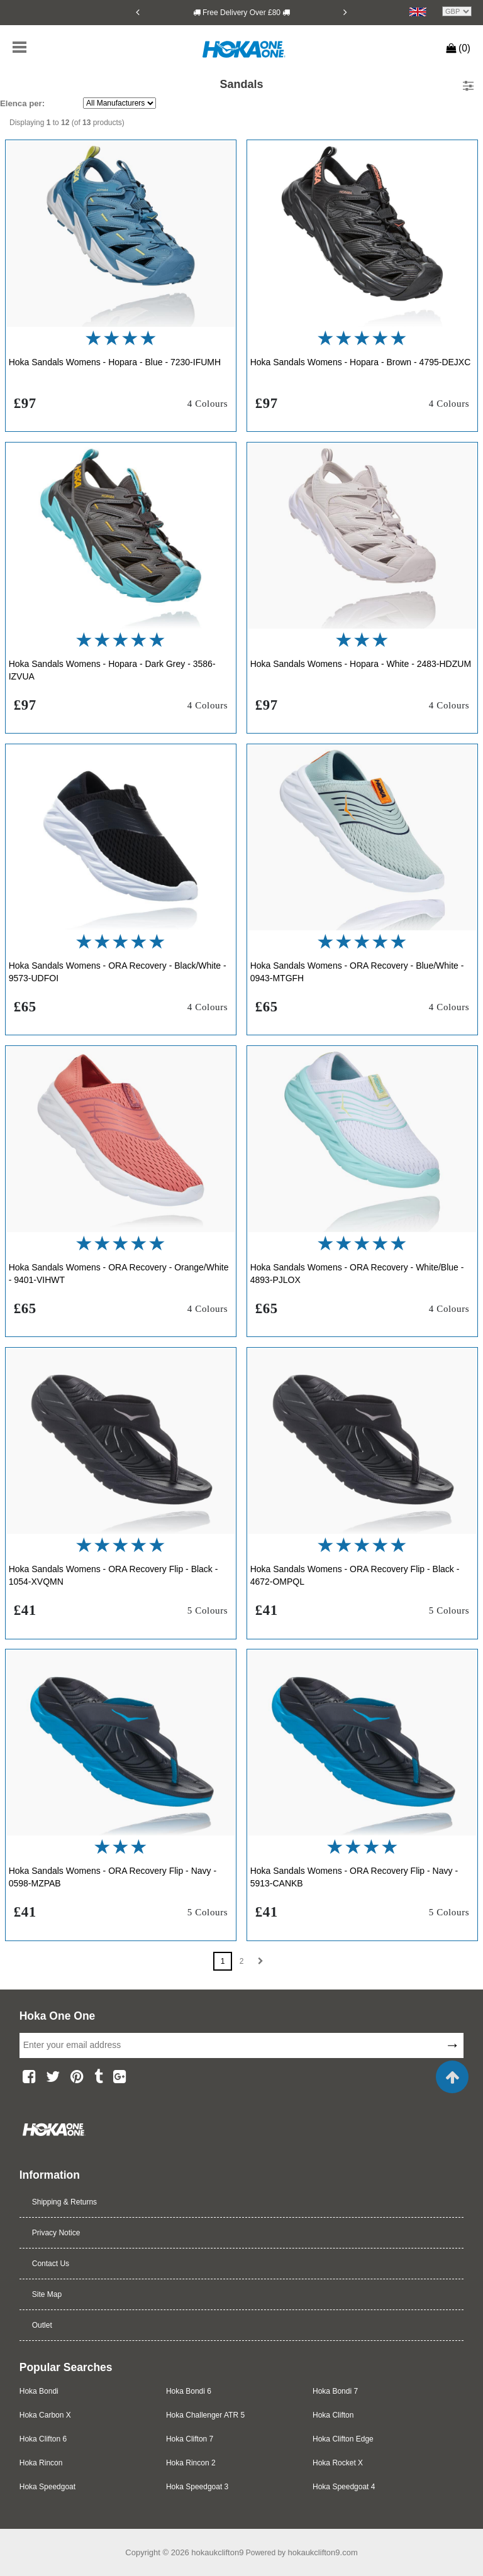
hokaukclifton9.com (322, 2552)
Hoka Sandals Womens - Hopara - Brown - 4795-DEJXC (360, 362)
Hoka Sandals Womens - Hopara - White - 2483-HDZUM (360, 664)
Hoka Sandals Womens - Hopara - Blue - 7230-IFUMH (115, 362)
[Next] (345, 12)
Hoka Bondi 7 (335, 2391)
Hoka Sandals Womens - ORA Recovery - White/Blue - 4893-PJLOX (357, 1273)
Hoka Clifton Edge (343, 2439)
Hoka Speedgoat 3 (197, 2486)
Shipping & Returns (64, 2202)
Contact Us (50, 2263)
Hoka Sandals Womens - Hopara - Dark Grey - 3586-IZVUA (112, 670)
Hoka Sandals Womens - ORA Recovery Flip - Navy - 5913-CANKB (354, 1877)
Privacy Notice (56, 2232)
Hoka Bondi (38, 2391)
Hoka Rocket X (338, 2462)
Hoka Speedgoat (47, 2486)
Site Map (47, 2294)
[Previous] (137, 12)
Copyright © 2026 (158, 2552)
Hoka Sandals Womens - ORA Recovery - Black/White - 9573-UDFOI (117, 971)
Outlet (42, 2325)
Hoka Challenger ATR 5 (205, 2415)
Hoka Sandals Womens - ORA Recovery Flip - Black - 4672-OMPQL (355, 1575)
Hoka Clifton (333, 2415)
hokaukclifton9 (217, 2552)
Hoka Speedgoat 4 (344, 2486)
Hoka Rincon (41, 2462)
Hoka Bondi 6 (188, 2391)
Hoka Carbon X (45, 2415)
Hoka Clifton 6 (43, 2439)
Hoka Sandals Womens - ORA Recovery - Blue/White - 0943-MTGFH (357, 971)
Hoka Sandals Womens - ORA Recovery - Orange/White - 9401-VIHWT (119, 1273)
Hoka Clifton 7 (189, 2439)
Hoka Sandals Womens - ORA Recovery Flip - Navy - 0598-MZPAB (112, 1877)
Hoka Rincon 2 (191, 2462)
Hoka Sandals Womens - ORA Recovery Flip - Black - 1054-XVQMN (113, 1575)
